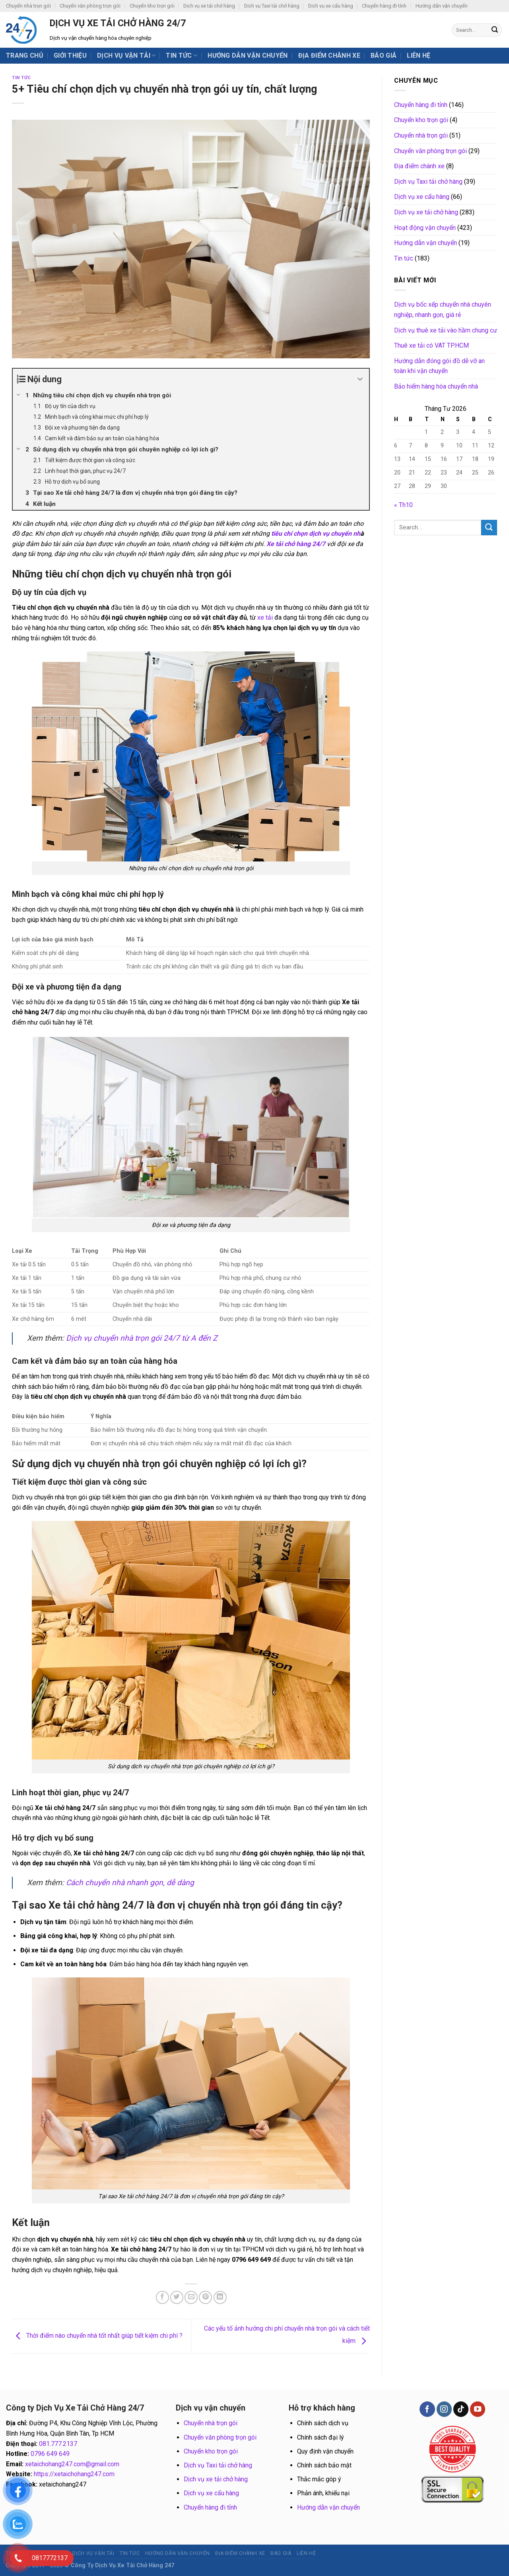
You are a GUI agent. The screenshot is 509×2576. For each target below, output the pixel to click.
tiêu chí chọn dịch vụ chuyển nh (315, 533)
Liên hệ (418, 55)
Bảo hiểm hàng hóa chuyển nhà (436, 386)
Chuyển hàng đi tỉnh (384, 6)
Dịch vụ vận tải (126, 56)
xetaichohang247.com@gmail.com (72, 2464)
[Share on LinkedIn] (220, 2297)
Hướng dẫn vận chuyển (442, 6)
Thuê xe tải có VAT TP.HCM (431, 345)
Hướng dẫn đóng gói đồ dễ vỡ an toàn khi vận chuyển (439, 366)
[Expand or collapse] (360, 379)
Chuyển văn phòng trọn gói (90, 6)
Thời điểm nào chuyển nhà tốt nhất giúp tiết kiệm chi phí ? (97, 2336)
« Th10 (403, 505)
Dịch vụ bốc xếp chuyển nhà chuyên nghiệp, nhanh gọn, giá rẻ (442, 310)
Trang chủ (24, 55)
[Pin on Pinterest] (205, 2297)
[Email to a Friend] (191, 2297)
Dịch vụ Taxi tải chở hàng (271, 6)
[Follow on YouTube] (477, 2409)
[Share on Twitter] (176, 2297)
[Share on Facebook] (162, 2297)
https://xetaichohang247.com (74, 2474)
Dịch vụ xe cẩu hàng (330, 6)
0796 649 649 (50, 2453)
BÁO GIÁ (383, 55)
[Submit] (494, 30)
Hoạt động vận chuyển (425, 227)
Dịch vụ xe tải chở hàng (209, 6)
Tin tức (181, 56)
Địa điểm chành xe (329, 55)
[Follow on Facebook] (427, 2409)
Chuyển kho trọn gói (152, 6)
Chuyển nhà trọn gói (28, 6)
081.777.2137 (58, 2444)
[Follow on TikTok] (460, 2409)
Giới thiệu (70, 55)
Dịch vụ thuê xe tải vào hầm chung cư (445, 330)
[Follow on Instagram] (444, 2409)
